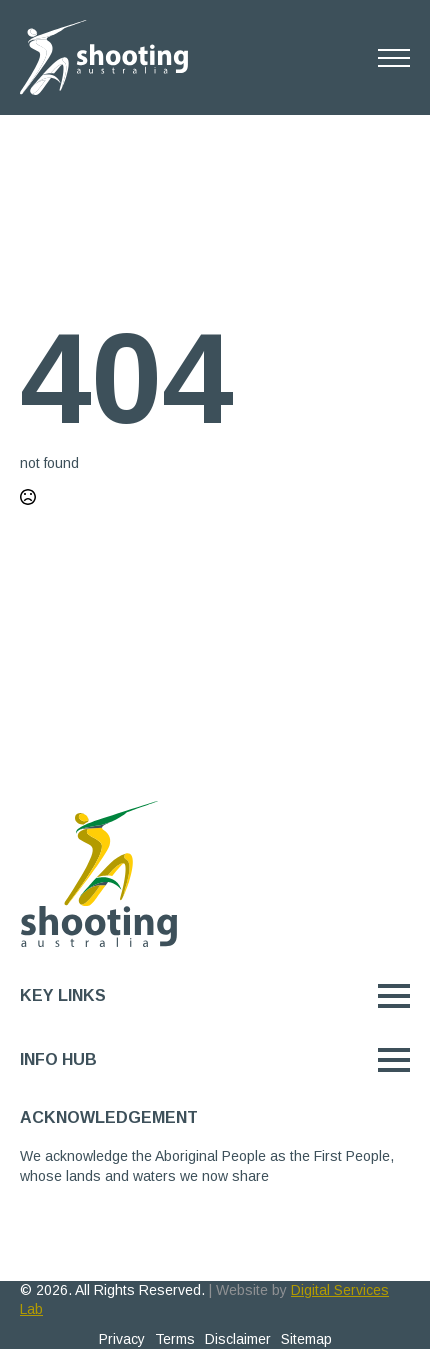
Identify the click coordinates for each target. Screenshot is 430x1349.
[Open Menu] (394, 58)
